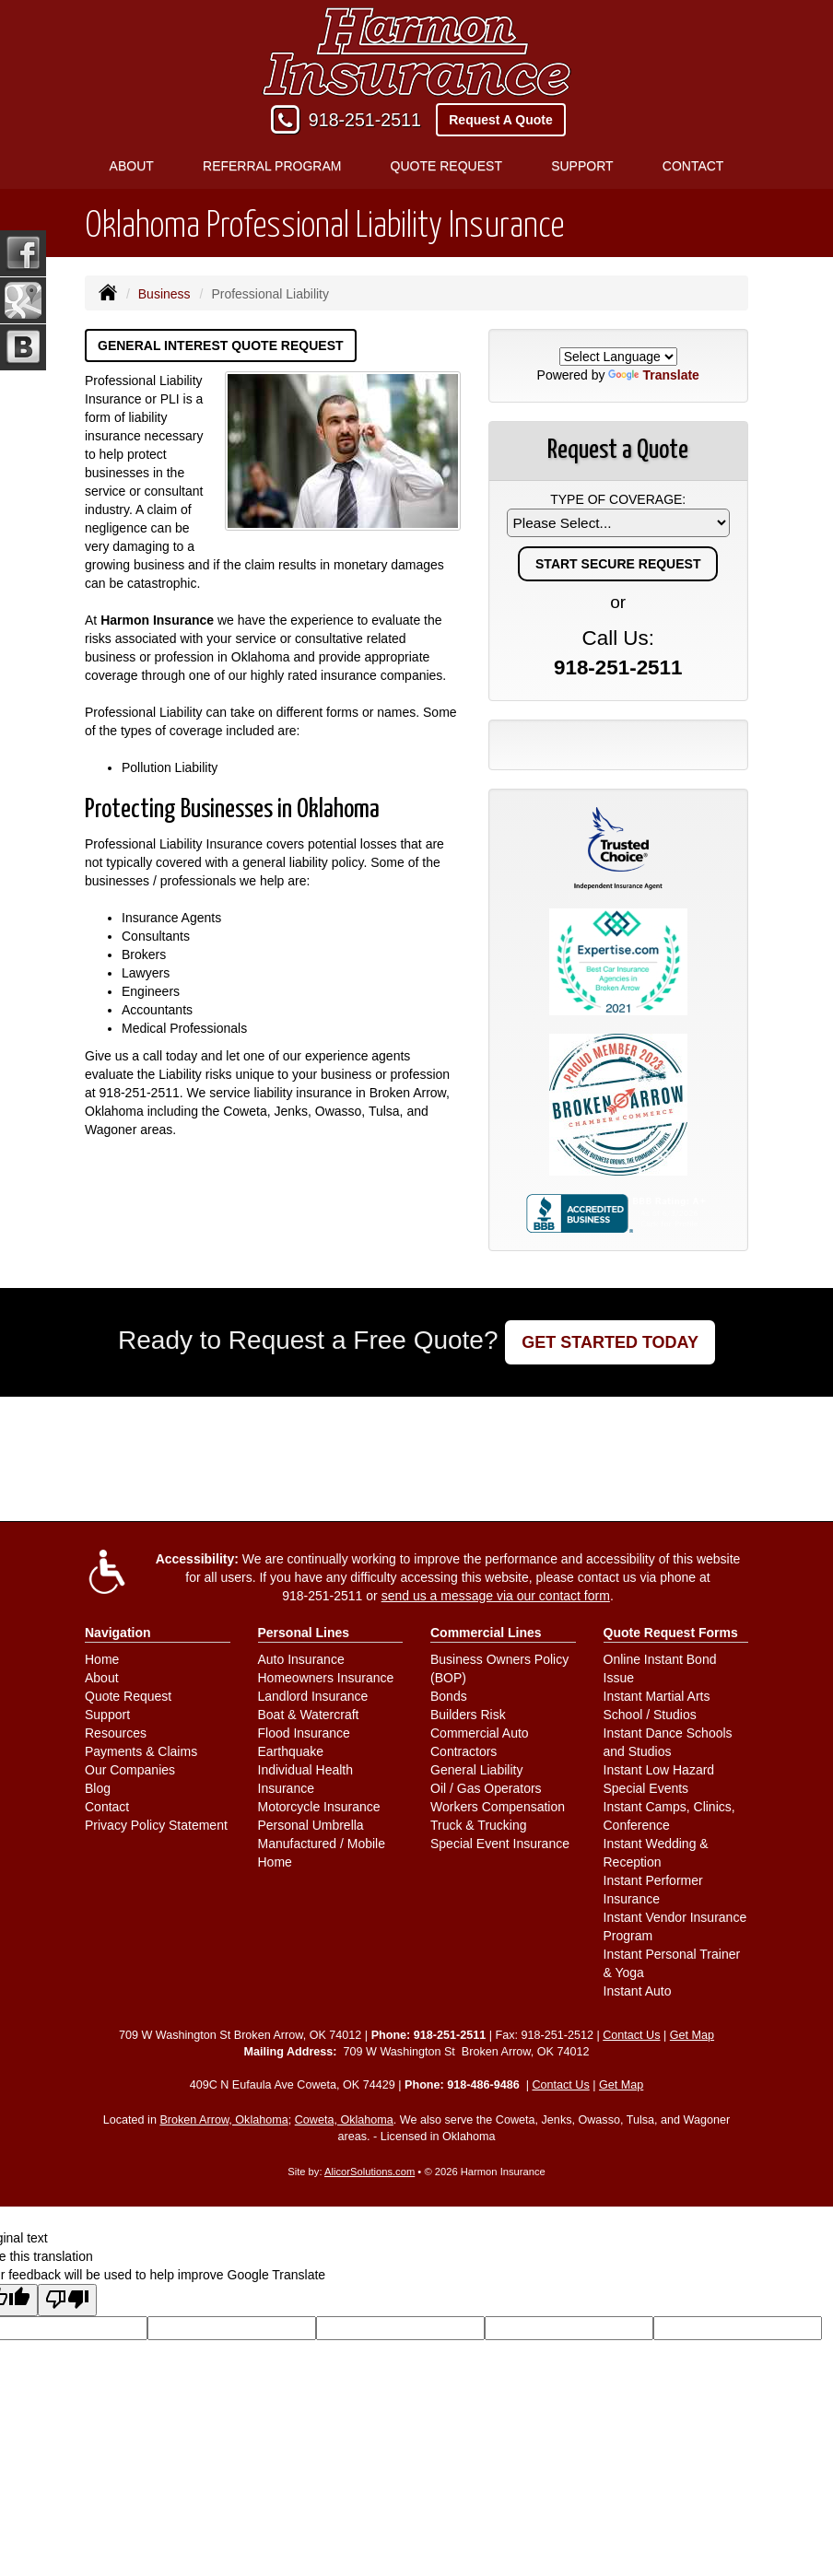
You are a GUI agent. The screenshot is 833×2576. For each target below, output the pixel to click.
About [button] (132, 165)
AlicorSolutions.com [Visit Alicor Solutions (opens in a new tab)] (369, 2171)
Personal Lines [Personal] (304, 1632)
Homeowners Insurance (326, 1677)
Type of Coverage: (618, 499)
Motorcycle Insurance (319, 1806)
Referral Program (272, 165)
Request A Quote (501, 119)
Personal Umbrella (311, 1825)
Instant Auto (638, 1991)
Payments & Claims (141, 1751)
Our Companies (130, 1769)
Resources (116, 1733)
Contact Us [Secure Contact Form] (631, 2035)
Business (164, 294)
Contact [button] (693, 165)
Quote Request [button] (446, 165)
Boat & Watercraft (308, 1714)
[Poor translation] (67, 2300)
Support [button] (582, 165)
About (102, 1677)
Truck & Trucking (478, 1825)
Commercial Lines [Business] (486, 1632)
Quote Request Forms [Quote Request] (671, 1632)
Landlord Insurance (313, 1696)
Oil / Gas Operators (486, 1788)
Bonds (448, 1696)
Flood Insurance (304, 1733)
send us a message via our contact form (495, 1595)
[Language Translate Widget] (618, 356)
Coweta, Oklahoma (344, 2119)
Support (107, 1714)
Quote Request (128, 1696)
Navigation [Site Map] (118, 1632)
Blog (98, 1788)
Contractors (463, 1751)
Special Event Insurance (499, 1843)
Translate (653, 375)
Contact (107, 1806)
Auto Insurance (301, 1659)
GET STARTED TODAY (610, 1342)
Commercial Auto (479, 1733)
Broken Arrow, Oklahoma (223, 2119)
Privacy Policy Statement (156, 1825)
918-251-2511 (365, 120)
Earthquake (291, 1751)
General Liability (476, 1769)
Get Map (692, 2035)
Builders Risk (468, 1714)
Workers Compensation (497, 1806)
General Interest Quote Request (221, 345)
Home (102, 1659)
